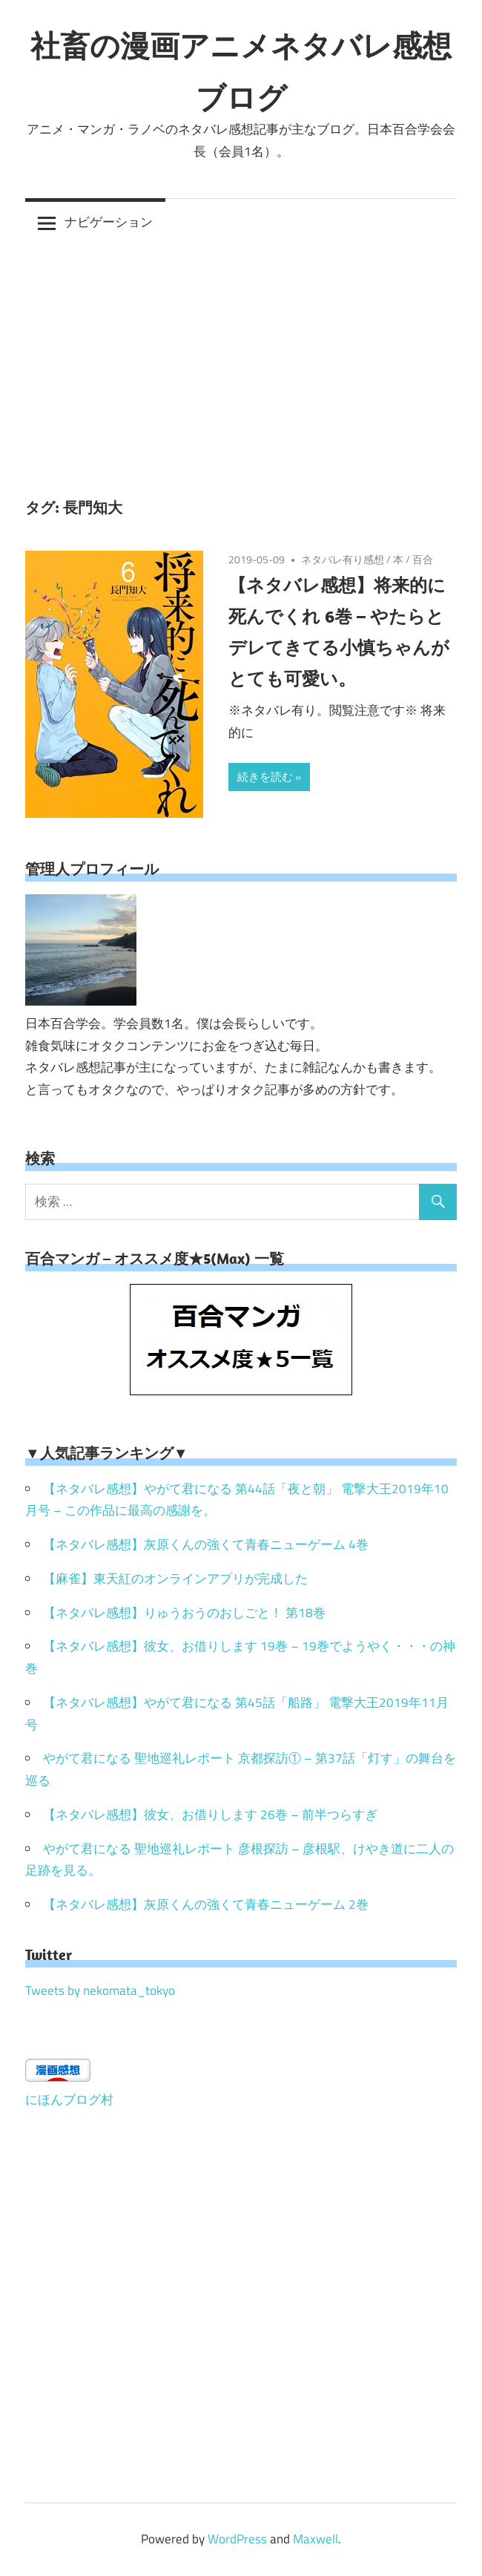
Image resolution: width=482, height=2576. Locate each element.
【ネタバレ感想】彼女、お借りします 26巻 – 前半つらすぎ (210, 1814)
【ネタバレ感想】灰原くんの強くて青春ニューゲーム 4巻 (206, 1544)
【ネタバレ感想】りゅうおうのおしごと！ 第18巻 (184, 1612)
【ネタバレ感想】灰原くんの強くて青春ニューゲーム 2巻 (206, 1904)
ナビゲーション (109, 222)
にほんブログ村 (69, 2099)
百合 (422, 559)
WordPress (237, 2539)
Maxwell (315, 2539)
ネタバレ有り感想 (342, 559)
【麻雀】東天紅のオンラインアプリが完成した (175, 1578)
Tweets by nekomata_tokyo (100, 1990)
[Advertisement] (241, 358)
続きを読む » (269, 776)
